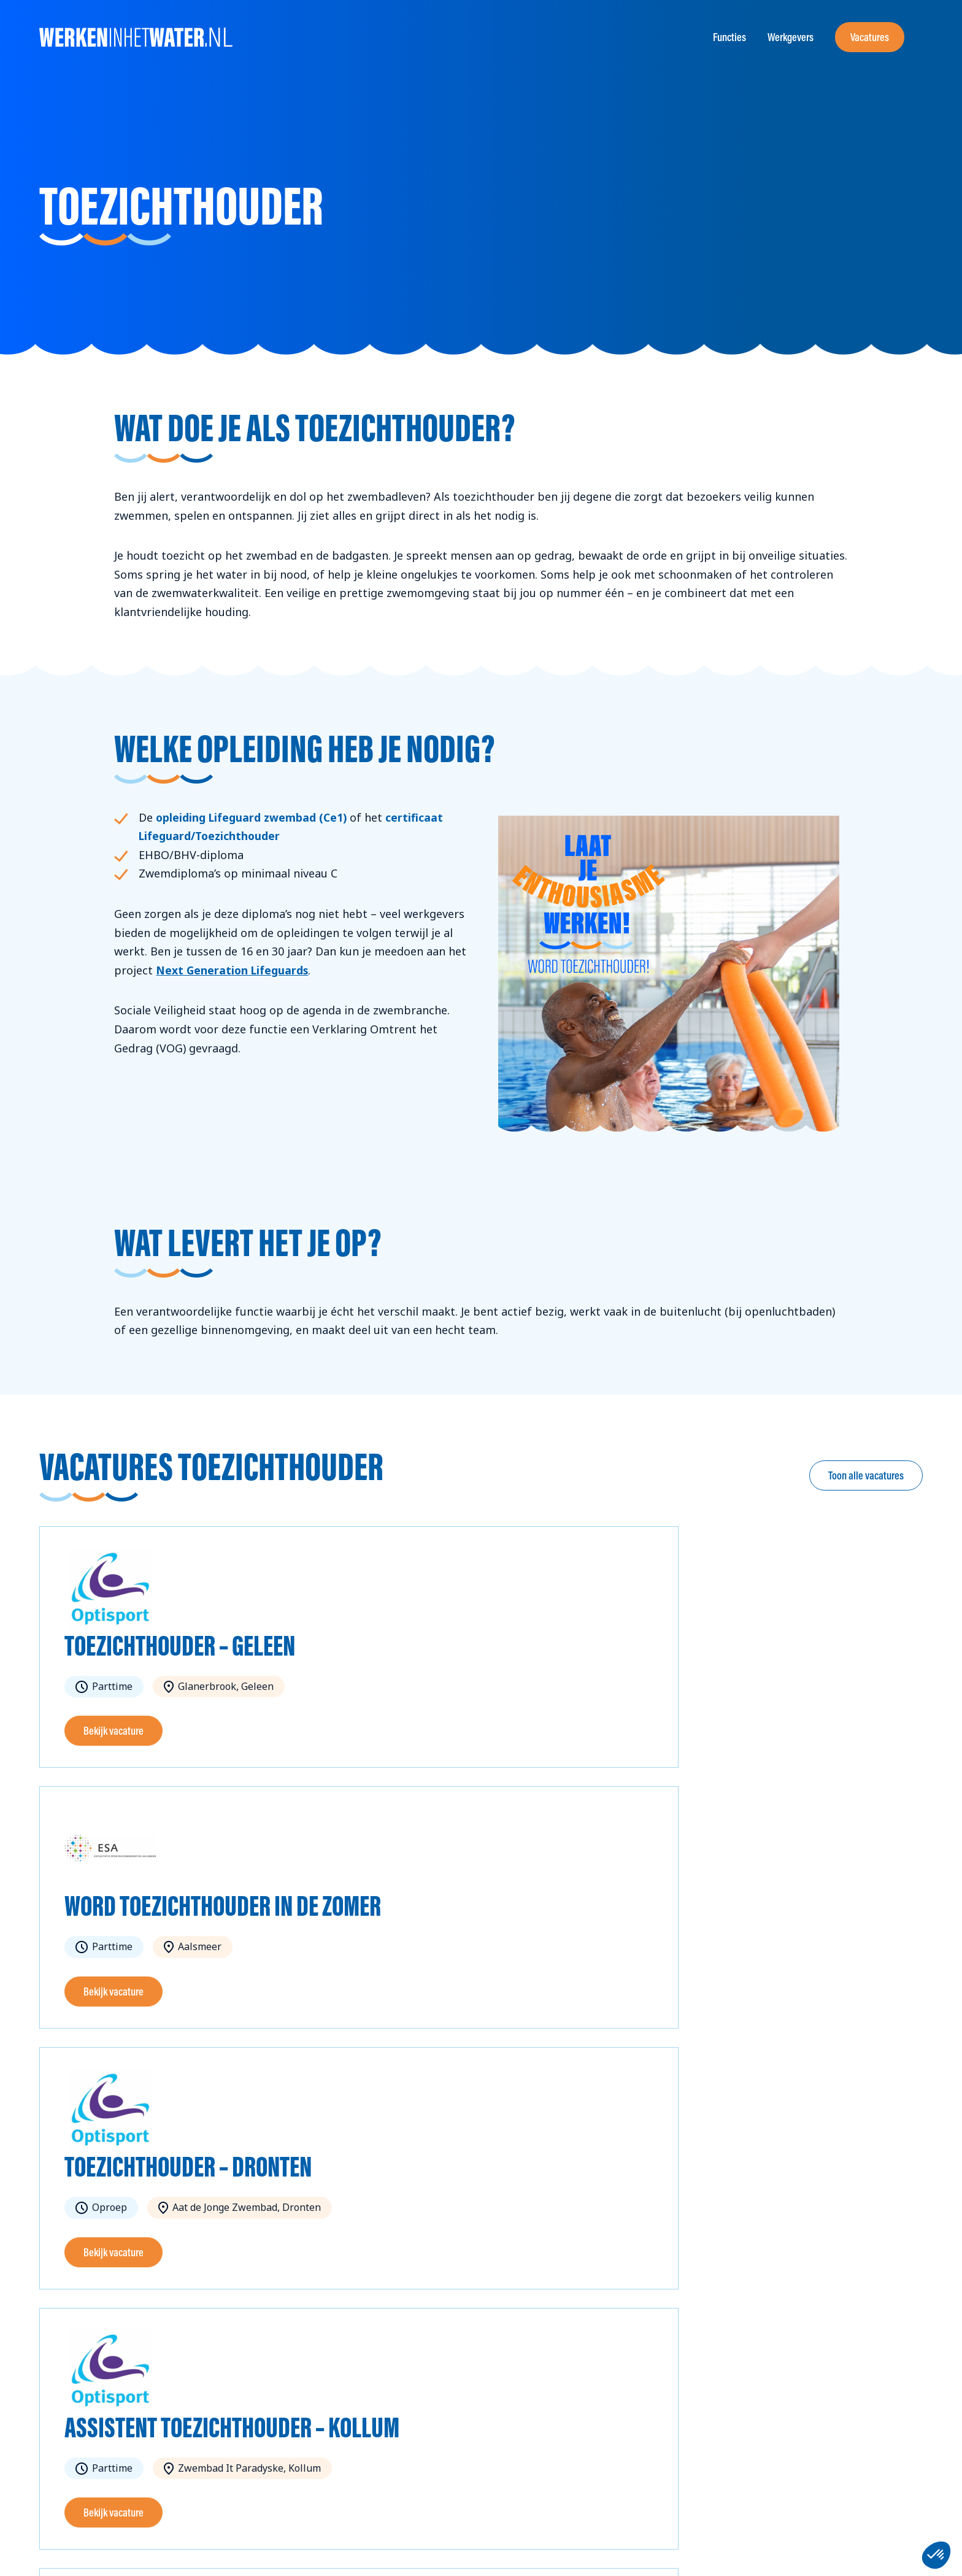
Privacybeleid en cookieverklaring (224, 2547)
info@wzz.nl (65, 2471)
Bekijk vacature (113, 1731)
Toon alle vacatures (866, 1475)
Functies (729, 37)
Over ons (434, 2377)
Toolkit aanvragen (454, 2395)
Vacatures (869, 37)
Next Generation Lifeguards (234, 970)
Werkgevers (791, 37)
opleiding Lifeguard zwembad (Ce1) (253, 817)
